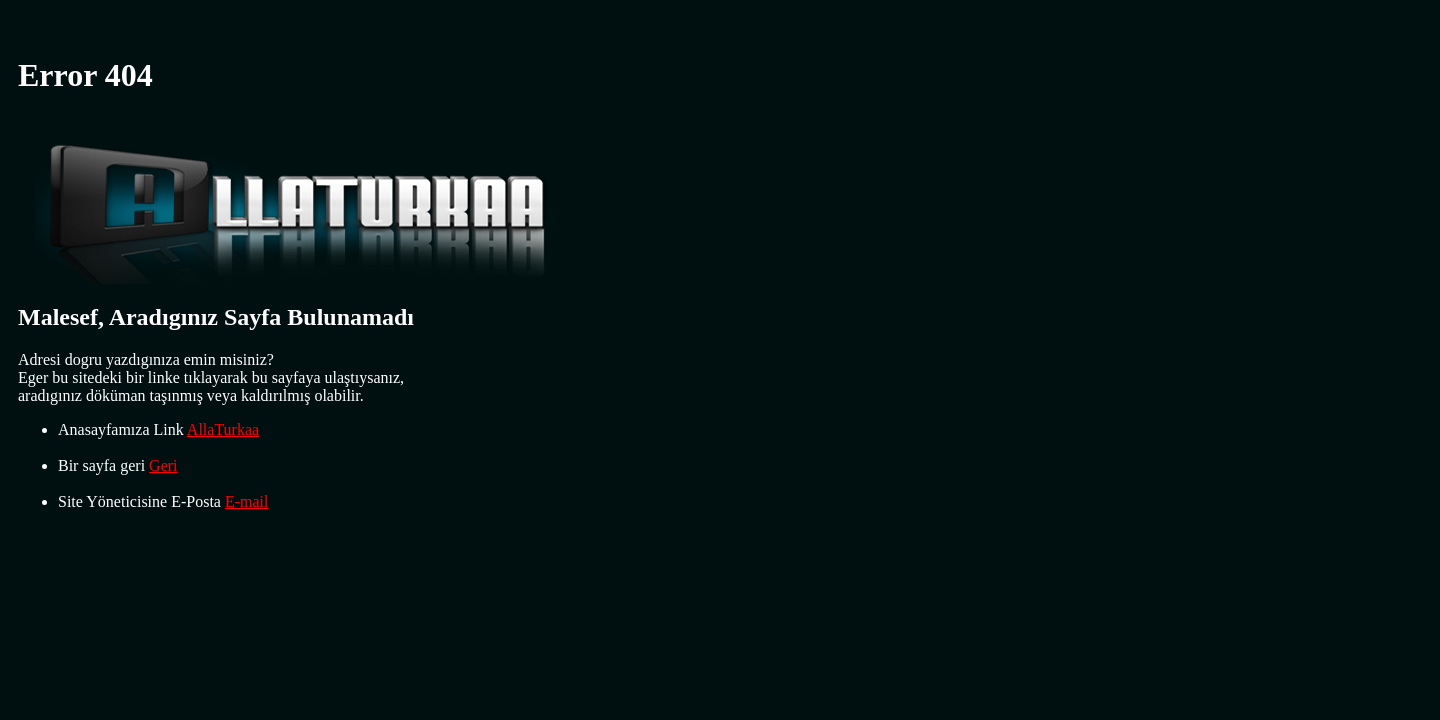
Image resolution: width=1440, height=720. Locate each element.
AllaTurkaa (223, 429)
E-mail (247, 501)
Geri (163, 465)
